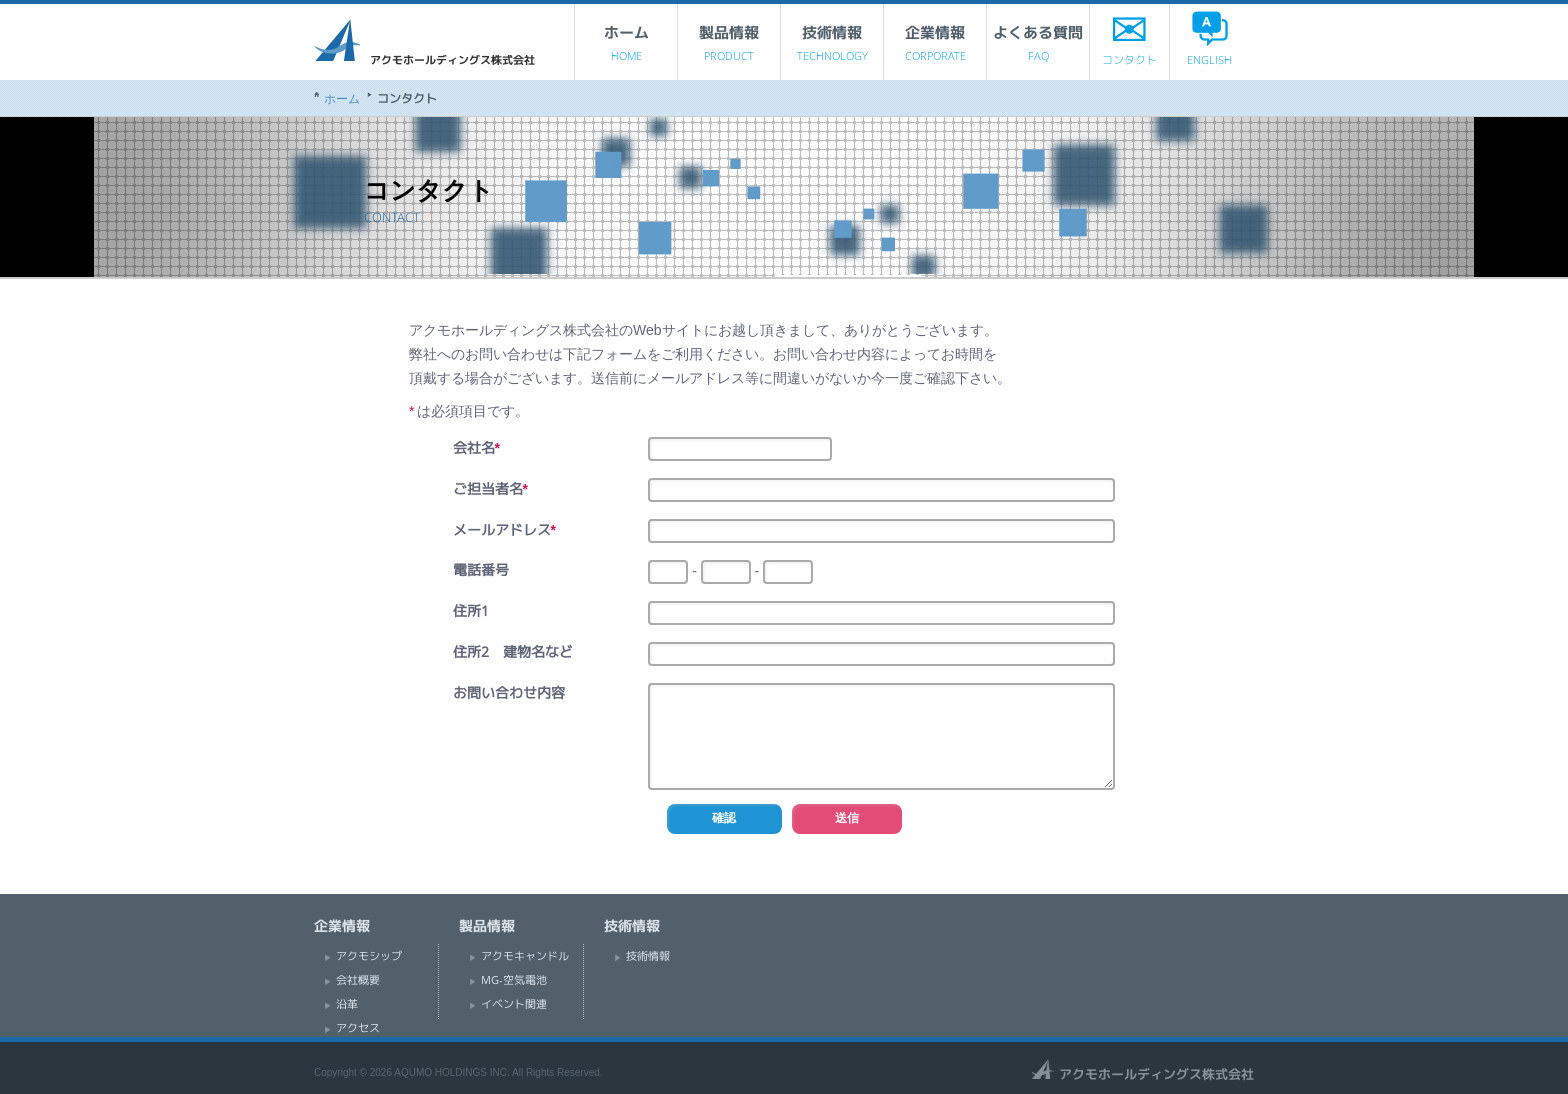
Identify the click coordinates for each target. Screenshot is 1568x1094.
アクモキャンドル (525, 956)
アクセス (358, 1028)
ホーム (626, 48)
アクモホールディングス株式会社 (424, 42)
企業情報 (935, 48)
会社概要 (358, 980)
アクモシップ (369, 956)
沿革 (347, 1004)
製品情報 (729, 48)
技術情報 (832, 48)
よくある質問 (1038, 48)
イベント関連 (514, 1004)
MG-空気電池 (514, 980)
